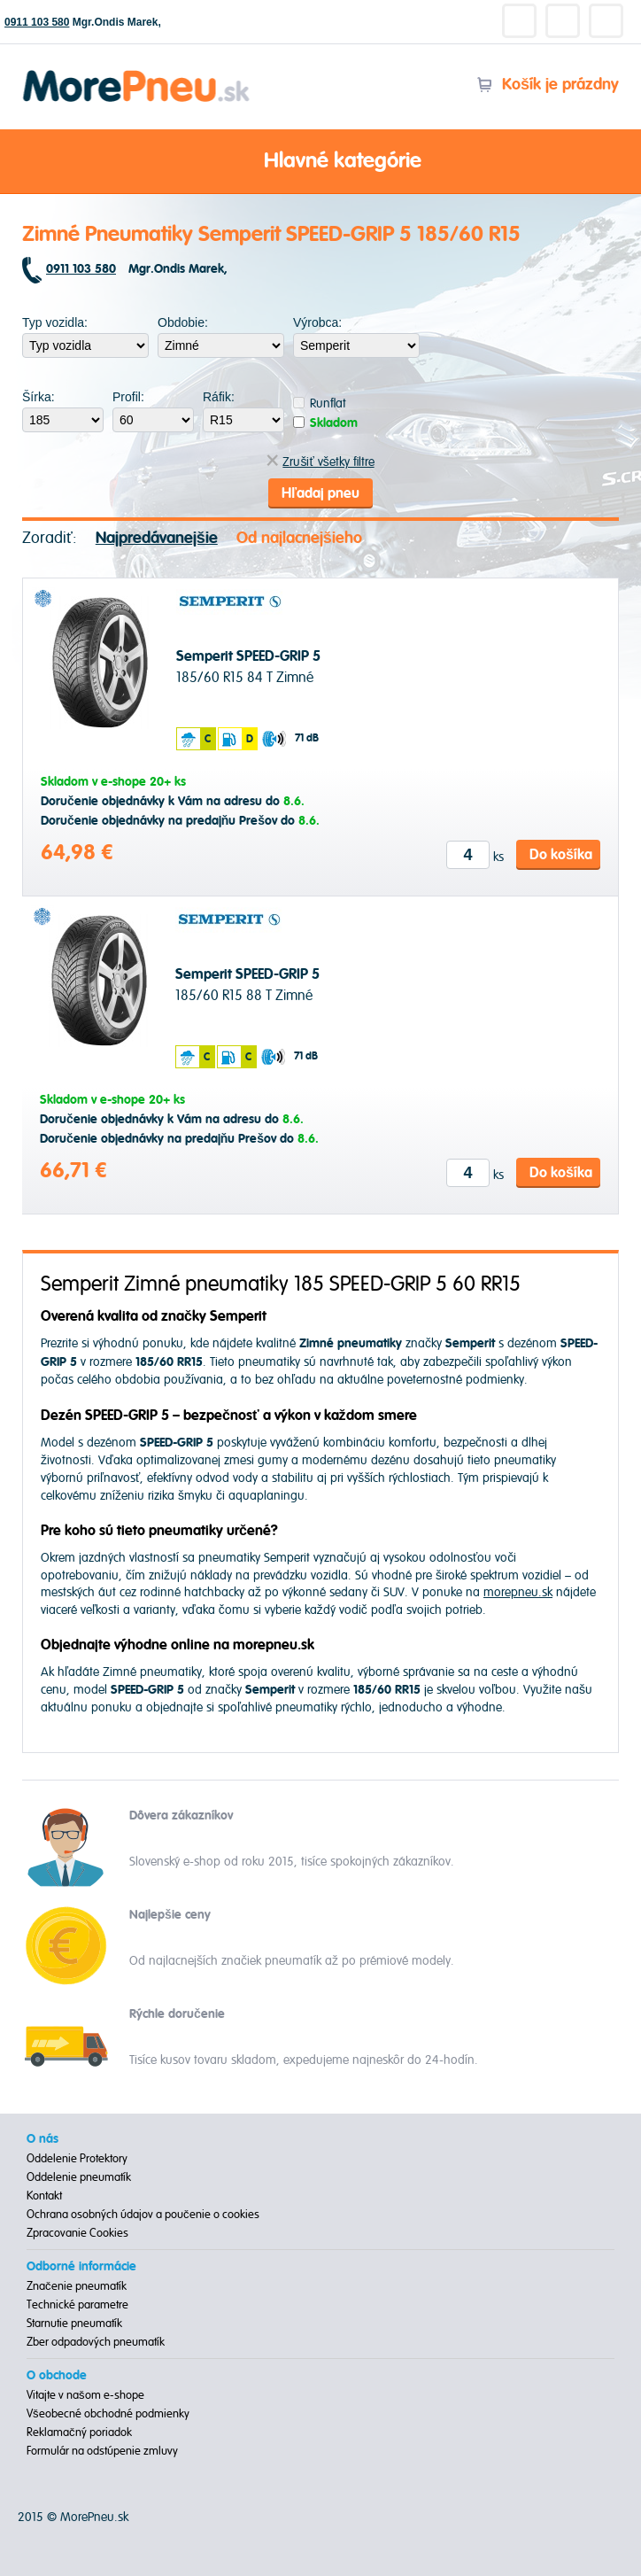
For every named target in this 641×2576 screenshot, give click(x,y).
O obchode (57, 2376)
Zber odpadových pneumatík (96, 2342)
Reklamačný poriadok (79, 2432)
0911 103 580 (36, 22)
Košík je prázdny (547, 84)
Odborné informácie (81, 2267)
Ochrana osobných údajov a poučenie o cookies (143, 2214)
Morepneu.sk (136, 73)
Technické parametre (77, 2305)
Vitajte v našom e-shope (85, 2395)
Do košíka (560, 855)
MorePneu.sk (94, 2517)
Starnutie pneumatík (74, 2323)
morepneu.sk (517, 1592)
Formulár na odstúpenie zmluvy (102, 2451)
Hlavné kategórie (320, 162)
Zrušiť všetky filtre (320, 461)
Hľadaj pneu (320, 493)
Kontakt (44, 2196)
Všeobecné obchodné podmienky (108, 2414)
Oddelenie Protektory (77, 2159)
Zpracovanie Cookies (77, 2233)
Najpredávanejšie (157, 538)
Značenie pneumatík (77, 2286)
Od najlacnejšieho (299, 538)
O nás (42, 2139)
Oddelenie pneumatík (79, 2177)
